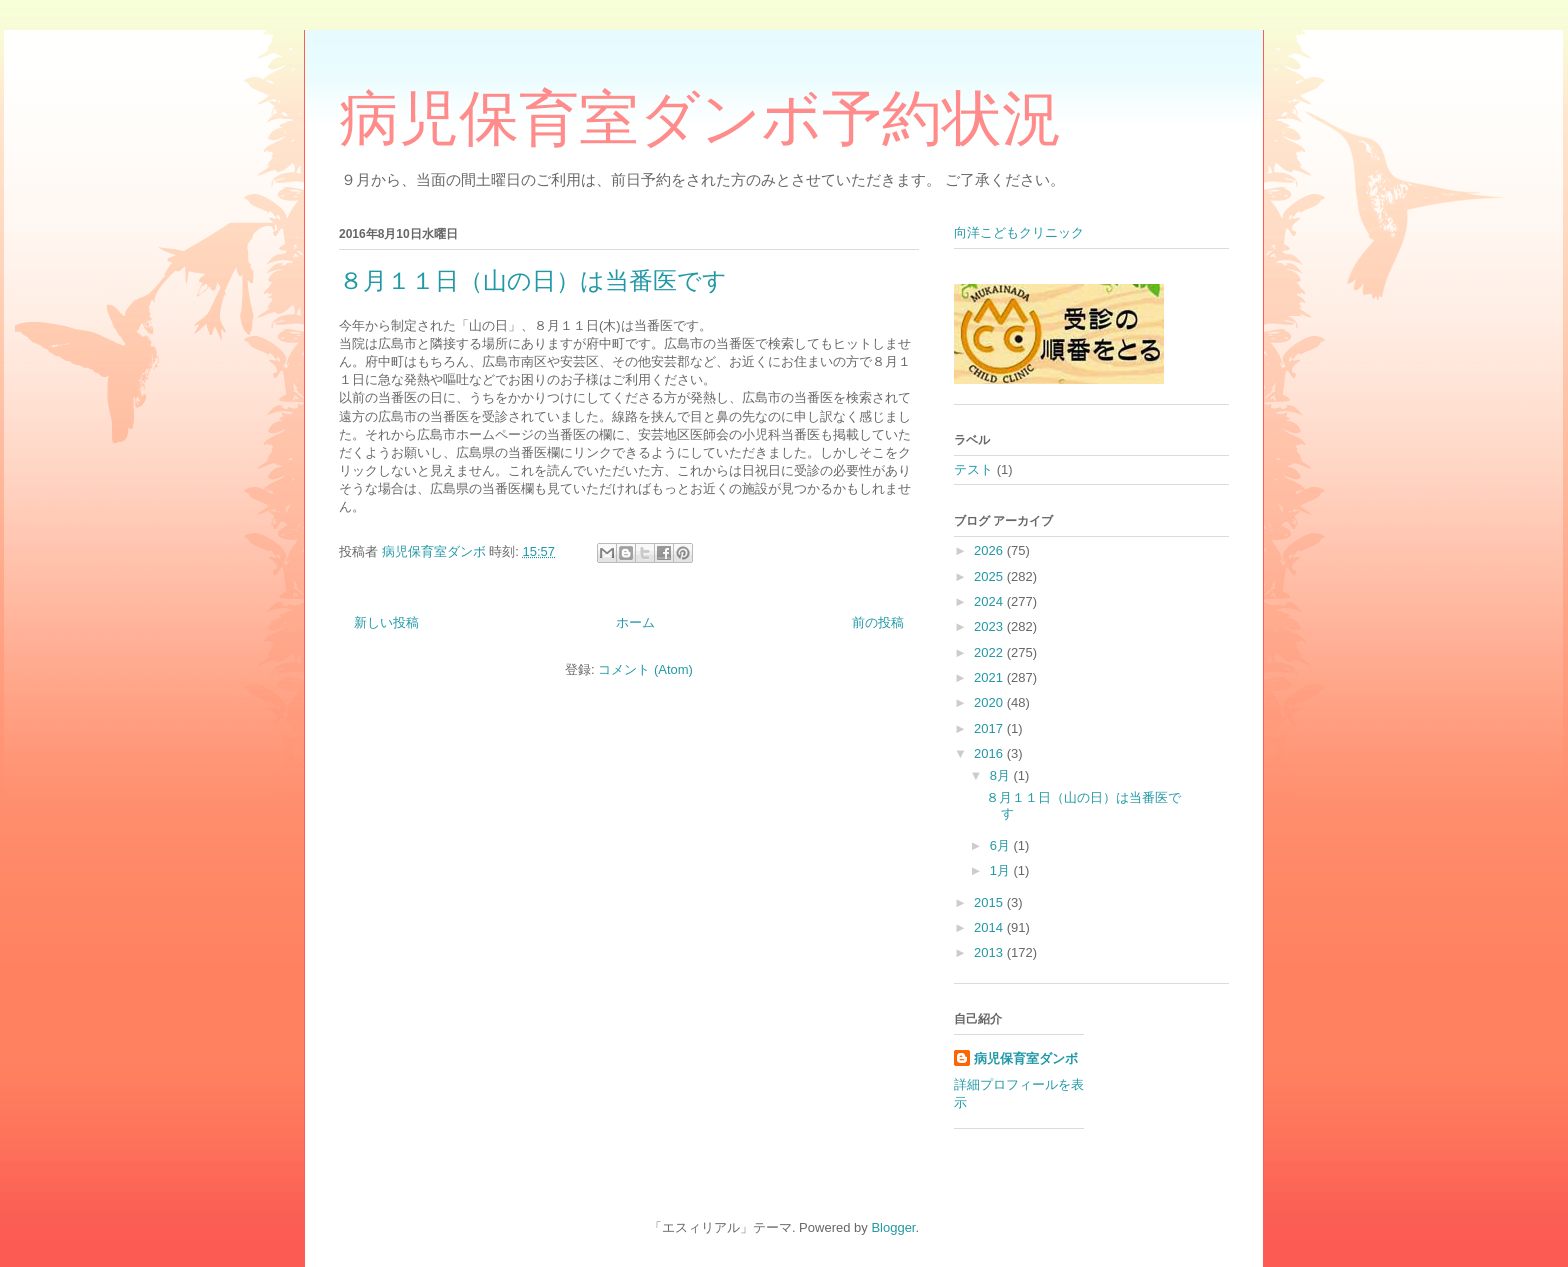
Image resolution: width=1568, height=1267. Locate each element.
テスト (973, 469)
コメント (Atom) (645, 669)
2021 (990, 677)
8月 (1002, 775)
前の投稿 (878, 622)
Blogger (893, 1227)
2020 (990, 702)
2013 (990, 952)
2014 (990, 927)
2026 (990, 550)
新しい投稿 (386, 622)
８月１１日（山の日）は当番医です (533, 281)
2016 (990, 753)
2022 (990, 652)
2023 (990, 626)
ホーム (635, 622)
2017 (990, 728)
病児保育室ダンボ (1026, 1058)
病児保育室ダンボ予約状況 (700, 119)
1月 (1002, 870)
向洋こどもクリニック (1019, 232)
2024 (990, 601)
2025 (990, 576)
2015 (990, 902)
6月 (1002, 845)
